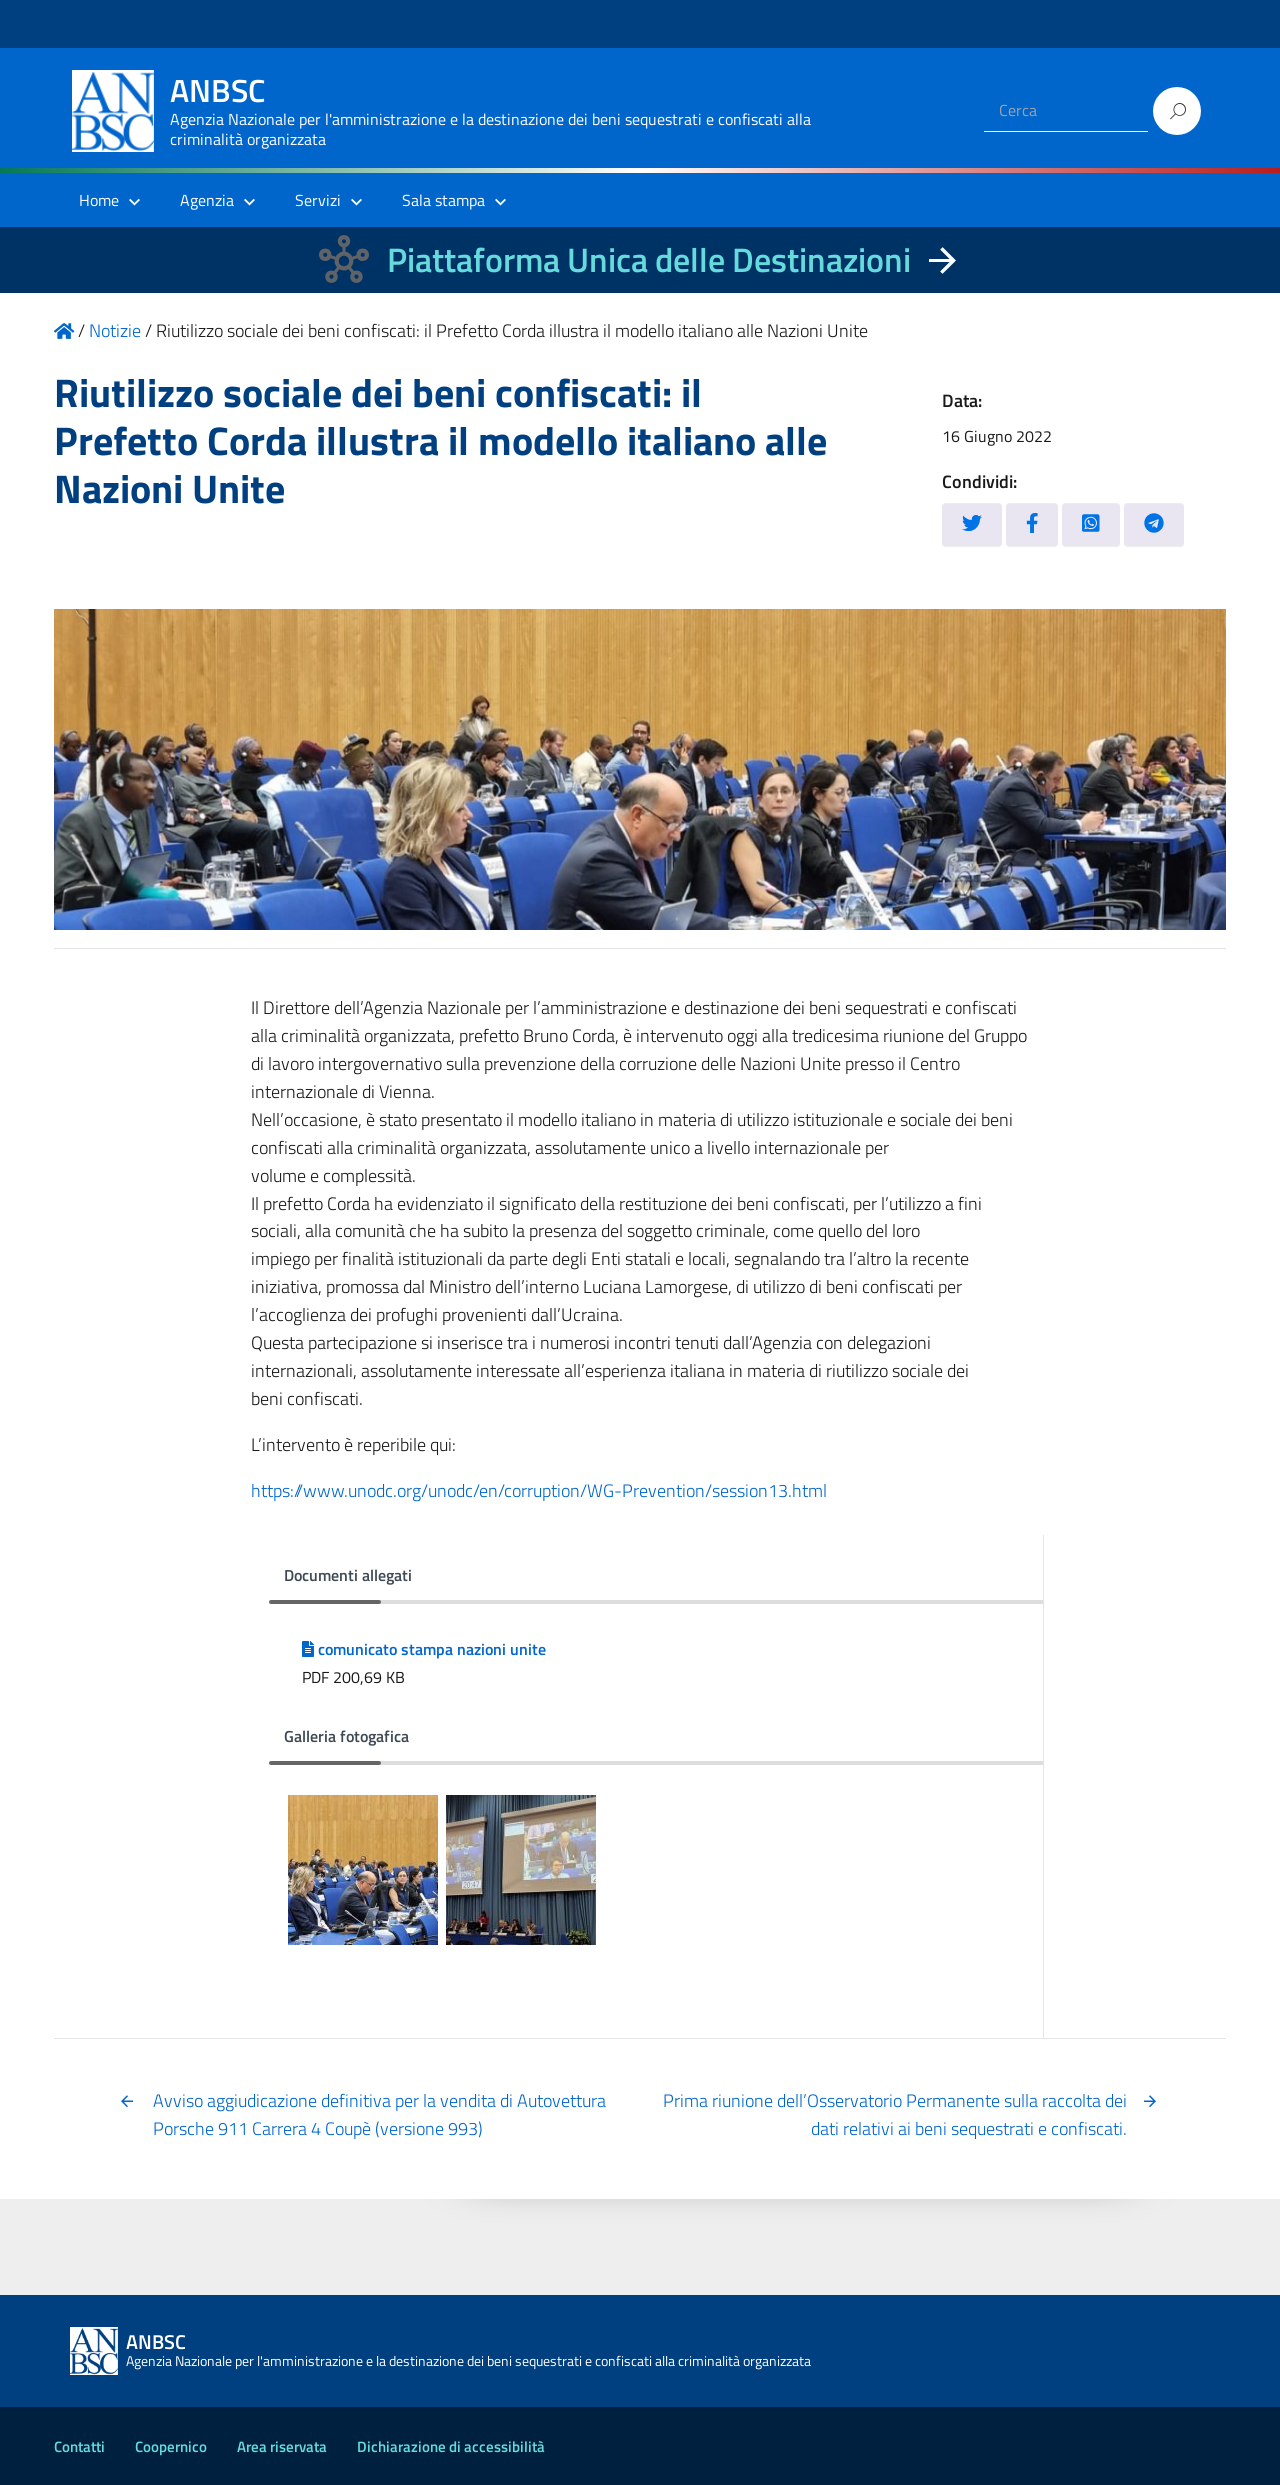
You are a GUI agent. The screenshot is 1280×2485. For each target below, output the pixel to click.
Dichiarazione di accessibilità (451, 2446)
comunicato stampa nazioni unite (424, 1649)
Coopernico (171, 2446)
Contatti (79, 2446)
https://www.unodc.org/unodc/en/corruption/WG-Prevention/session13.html (539, 1490)
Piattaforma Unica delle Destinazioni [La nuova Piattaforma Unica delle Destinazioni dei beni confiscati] (649, 259)
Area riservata (282, 2446)
